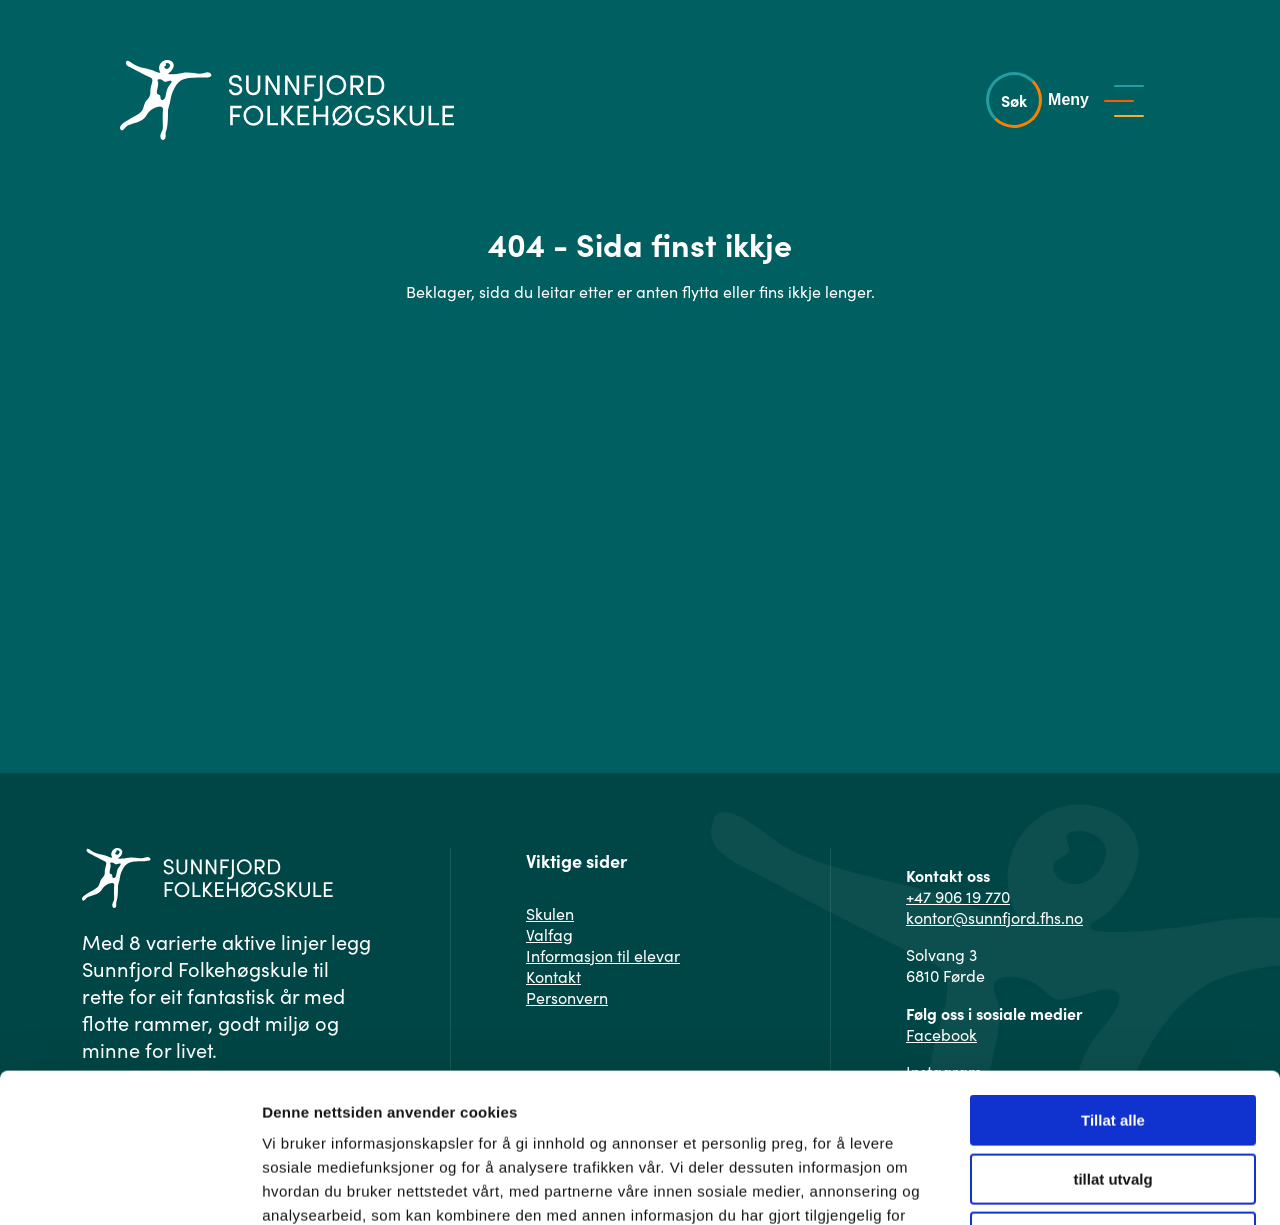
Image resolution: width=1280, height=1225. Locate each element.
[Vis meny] (1101, 100)
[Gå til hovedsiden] (287, 100)
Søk (1014, 100)
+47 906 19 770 (958, 896)
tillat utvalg (1112, 1039)
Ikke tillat (1113, 1097)
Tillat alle (1113, 980)
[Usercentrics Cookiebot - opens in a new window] (129, 1186)
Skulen (550, 913)
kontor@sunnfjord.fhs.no (994, 917)
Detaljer (1065, 1185)
